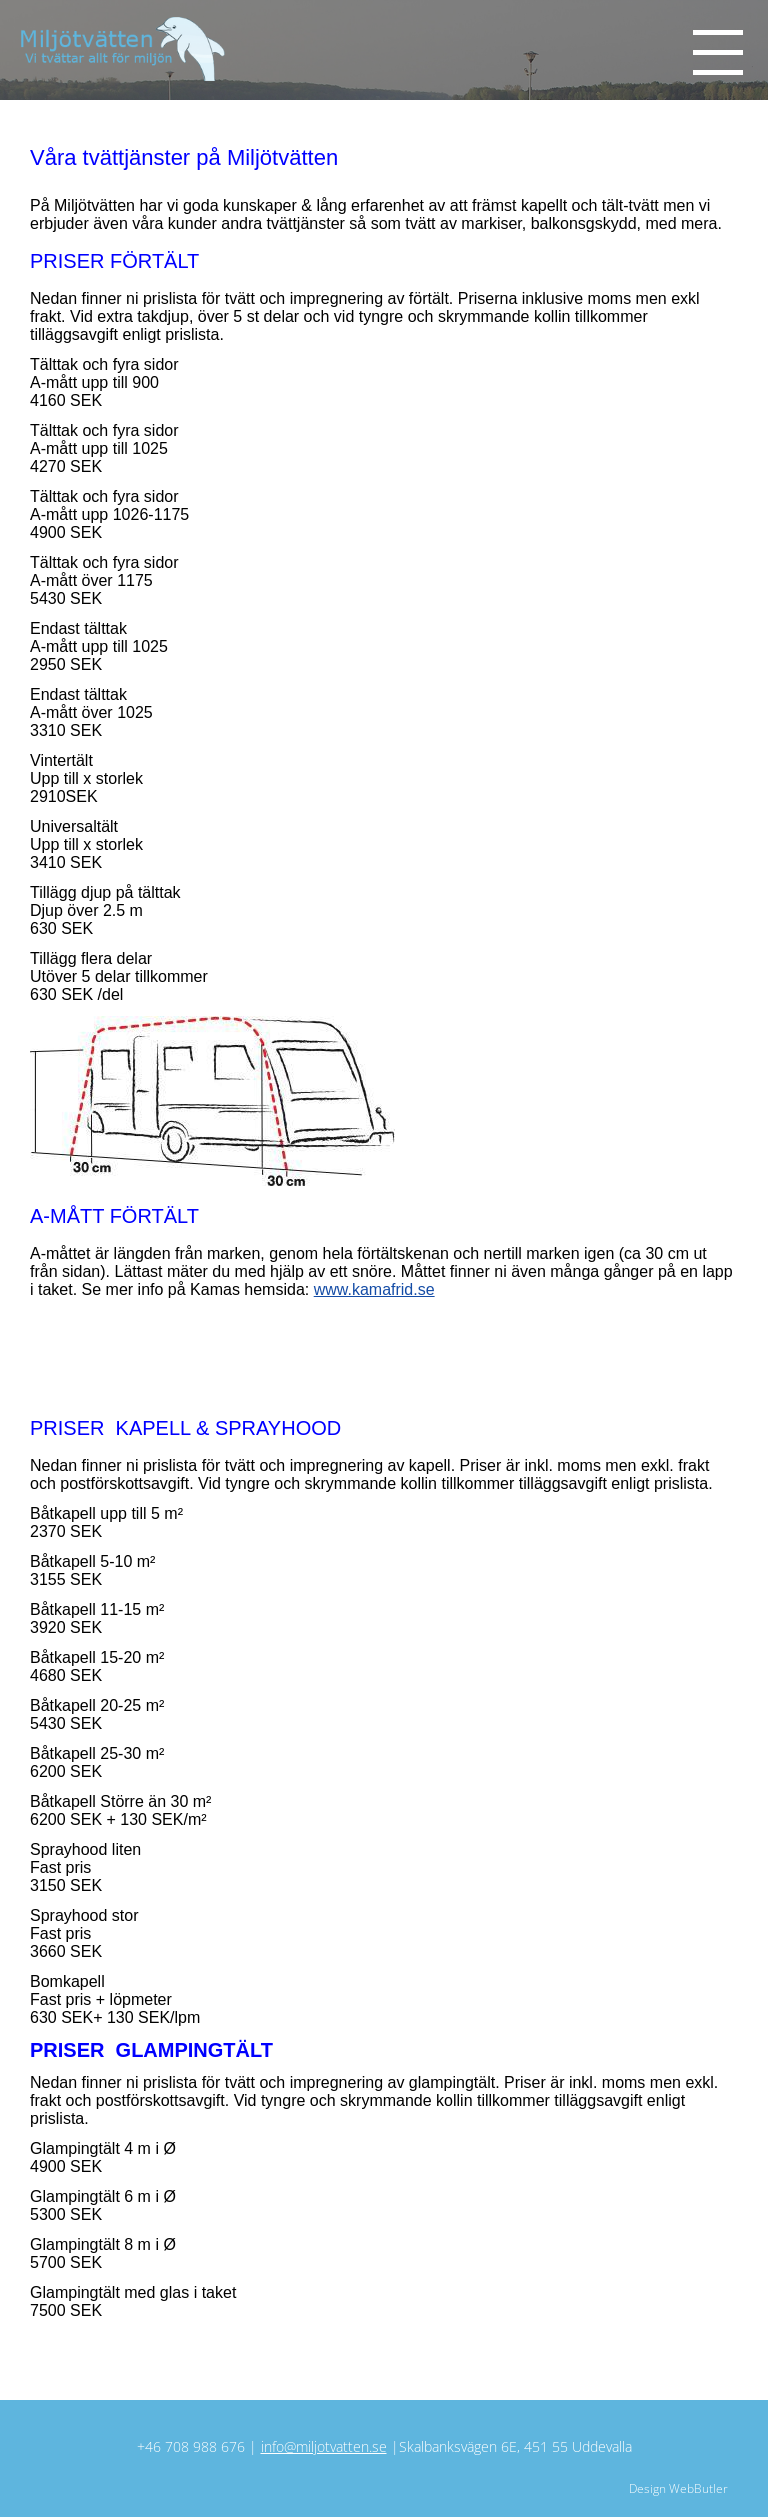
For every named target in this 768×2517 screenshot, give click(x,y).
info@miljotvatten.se (324, 2446)
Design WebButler (678, 2488)
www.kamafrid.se (374, 1289)
